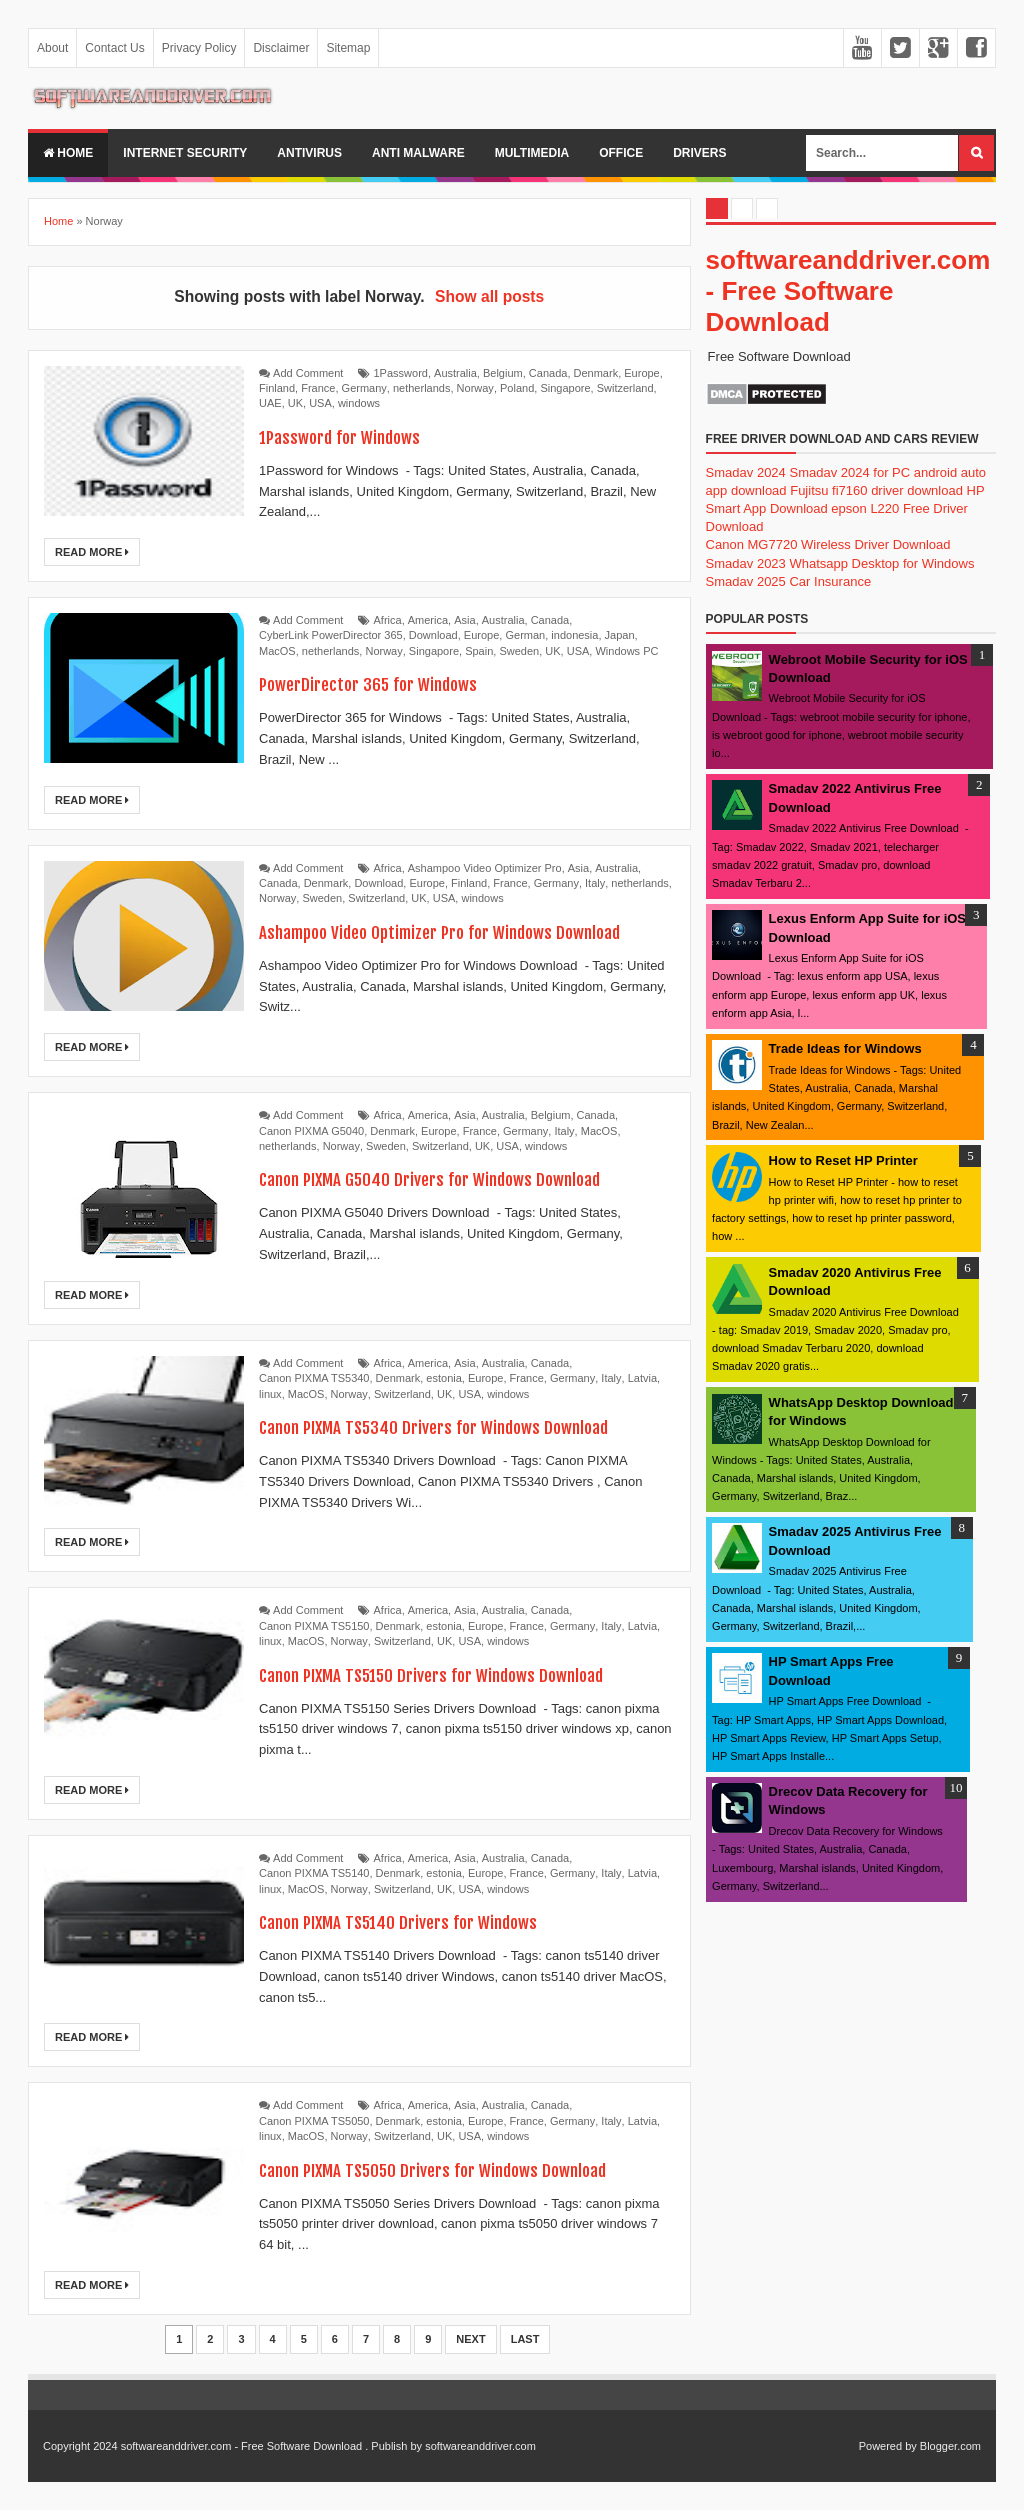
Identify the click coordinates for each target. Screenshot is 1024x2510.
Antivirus (309, 153)
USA (320, 403)
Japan (620, 635)
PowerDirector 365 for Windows (383, 683)
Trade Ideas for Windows (845, 1048)
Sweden (519, 651)
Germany (364, 388)
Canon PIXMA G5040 (311, 1131)
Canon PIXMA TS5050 (314, 2121)
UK (295, 403)
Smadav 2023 (746, 563)
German (525, 635)
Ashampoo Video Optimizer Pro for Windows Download (466, 931)
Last (525, 2339)
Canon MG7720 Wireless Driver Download (828, 544)
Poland (517, 388)
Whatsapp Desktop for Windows (881, 563)
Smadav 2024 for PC (849, 472)
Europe (641, 373)
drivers (699, 153)
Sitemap (348, 48)
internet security (185, 153)
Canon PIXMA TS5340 (314, 1378)
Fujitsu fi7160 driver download (876, 490)
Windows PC (626, 651)
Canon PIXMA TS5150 (314, 1626)
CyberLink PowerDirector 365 (331, 635)
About (52, 48)
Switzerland (625, 388)
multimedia (532, 153)
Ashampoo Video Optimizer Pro (485, 868)
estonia (443, 1378)
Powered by (888, 2446)
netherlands (422, 388)
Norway (475, 388)
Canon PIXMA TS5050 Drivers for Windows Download (459, 2169)
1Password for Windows (350, 436)
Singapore (565, 388)
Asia (464, 620)
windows (359, 403)
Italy (595, 883)
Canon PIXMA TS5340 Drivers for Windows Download (459, 1426)
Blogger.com (950, 2446)
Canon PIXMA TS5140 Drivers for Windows (418, 1921)
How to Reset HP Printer (843, 1160)
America (428, 620)
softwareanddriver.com (480, 2446)
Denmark (596, 373)
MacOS (277, 651)
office (621, 153)
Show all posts (489, 296)
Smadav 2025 (746, 581)
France (318, 388)
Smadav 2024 (746, 472)
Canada (548, 373)
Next (470, 2339)
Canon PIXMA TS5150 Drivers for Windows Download (457, 1674)
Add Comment (308, 373)
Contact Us (114, 48)
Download (433, 635)
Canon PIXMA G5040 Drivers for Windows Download (454, 1178)
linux (270, 1394)
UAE (270, 403)
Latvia (642, 1378)
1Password (401, 373)
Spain (479, 651)
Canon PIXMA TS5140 (314, 1873)
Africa (388, 620)
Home (68, 153)
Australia (455, 373)
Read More (92, 552)
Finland (277, 388)
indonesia (574, 635)
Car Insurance (830, 581)
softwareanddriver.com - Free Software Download (848, 291)
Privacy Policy (199, 48)
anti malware (418, 153)
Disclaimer (281, 48)
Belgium (503, 373)
